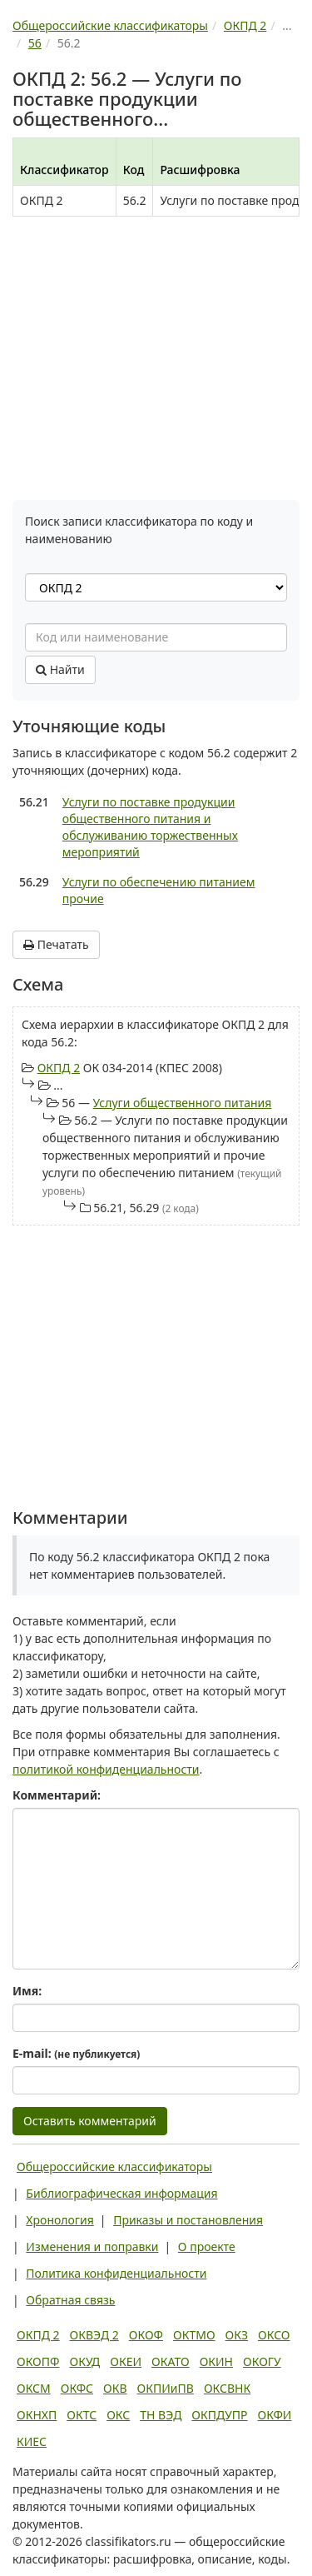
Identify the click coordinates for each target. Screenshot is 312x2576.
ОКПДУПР (219, 2415)
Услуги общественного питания (182, 1103)
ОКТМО (194, 2335)
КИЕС (32, 2441)
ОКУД (84, 2361)
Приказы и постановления (188, 2220)
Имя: (27, 1991)
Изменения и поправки (92, 2246)
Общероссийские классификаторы (114, 2166)
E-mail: (76, 2053)
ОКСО (274, 2335)
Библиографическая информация (121, 2193)
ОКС (118, 2415)
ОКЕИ (125, 2361)
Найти (60, 669)
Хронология (59, 2220)
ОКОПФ (38, 2361)
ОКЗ (236, 2335)
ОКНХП (37, 2415)
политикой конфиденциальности (106, 1769)
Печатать (56, 944)
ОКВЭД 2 (94, 2335)
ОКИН (216, 2361)
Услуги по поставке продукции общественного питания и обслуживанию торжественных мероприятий (150, 827)
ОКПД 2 (59, 1068)
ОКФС (77, 2388)
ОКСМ (34, 2388)
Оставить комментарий (89, 2121)
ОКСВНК (227, 2388)
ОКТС (82, 2415)
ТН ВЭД (160, 2415)
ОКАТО (170, 2361)
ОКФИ (275, 2415)
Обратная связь (70, 2300)
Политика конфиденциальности (116, 2273)
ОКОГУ (262, 2361)
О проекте (206, 2246)
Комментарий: (56, 1795)
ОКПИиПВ (165, 2388)
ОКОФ (146, 2335)
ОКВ (115, 2388)
